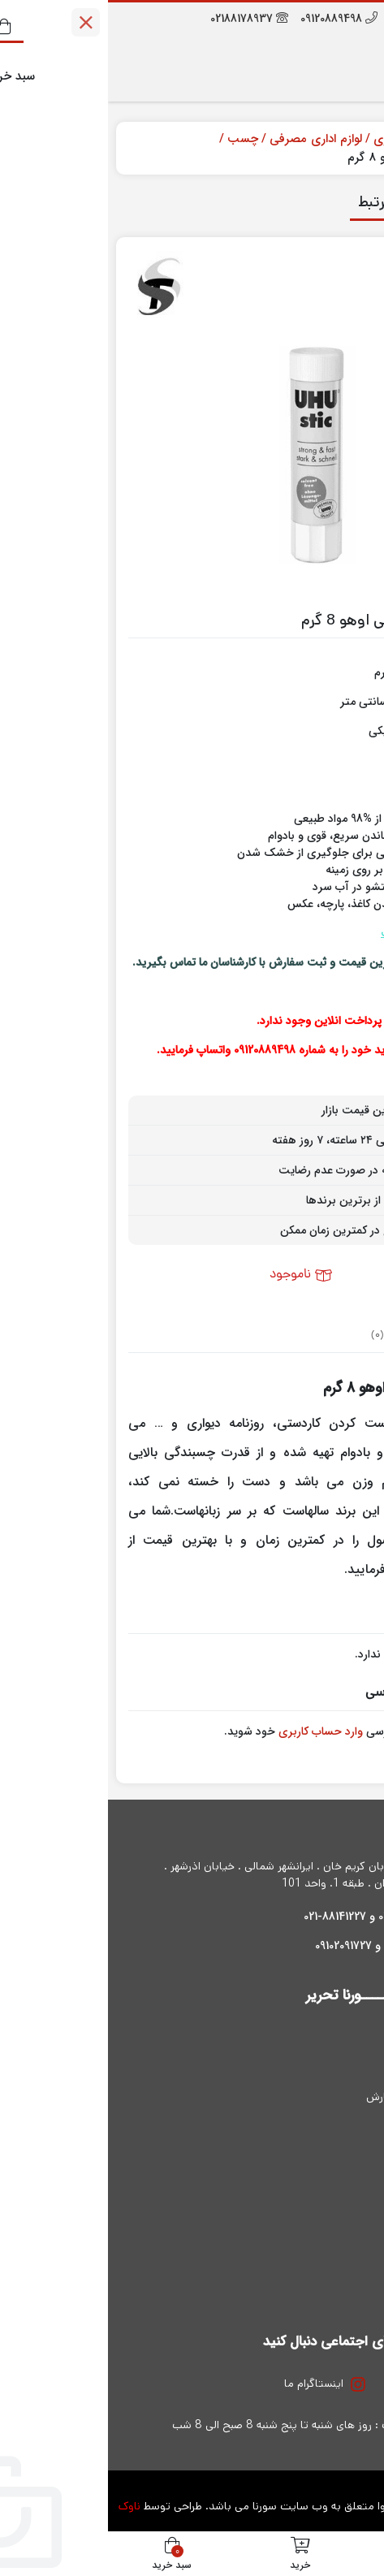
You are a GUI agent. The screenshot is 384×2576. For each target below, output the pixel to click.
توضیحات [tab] (336, 1335)
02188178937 (141, 19)
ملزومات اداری (300, 139)
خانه (357, 139)
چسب (134, 139)
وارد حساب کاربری (212, 1731)
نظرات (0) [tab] (283, 1335)
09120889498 (231, 19)
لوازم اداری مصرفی (208, 139)
